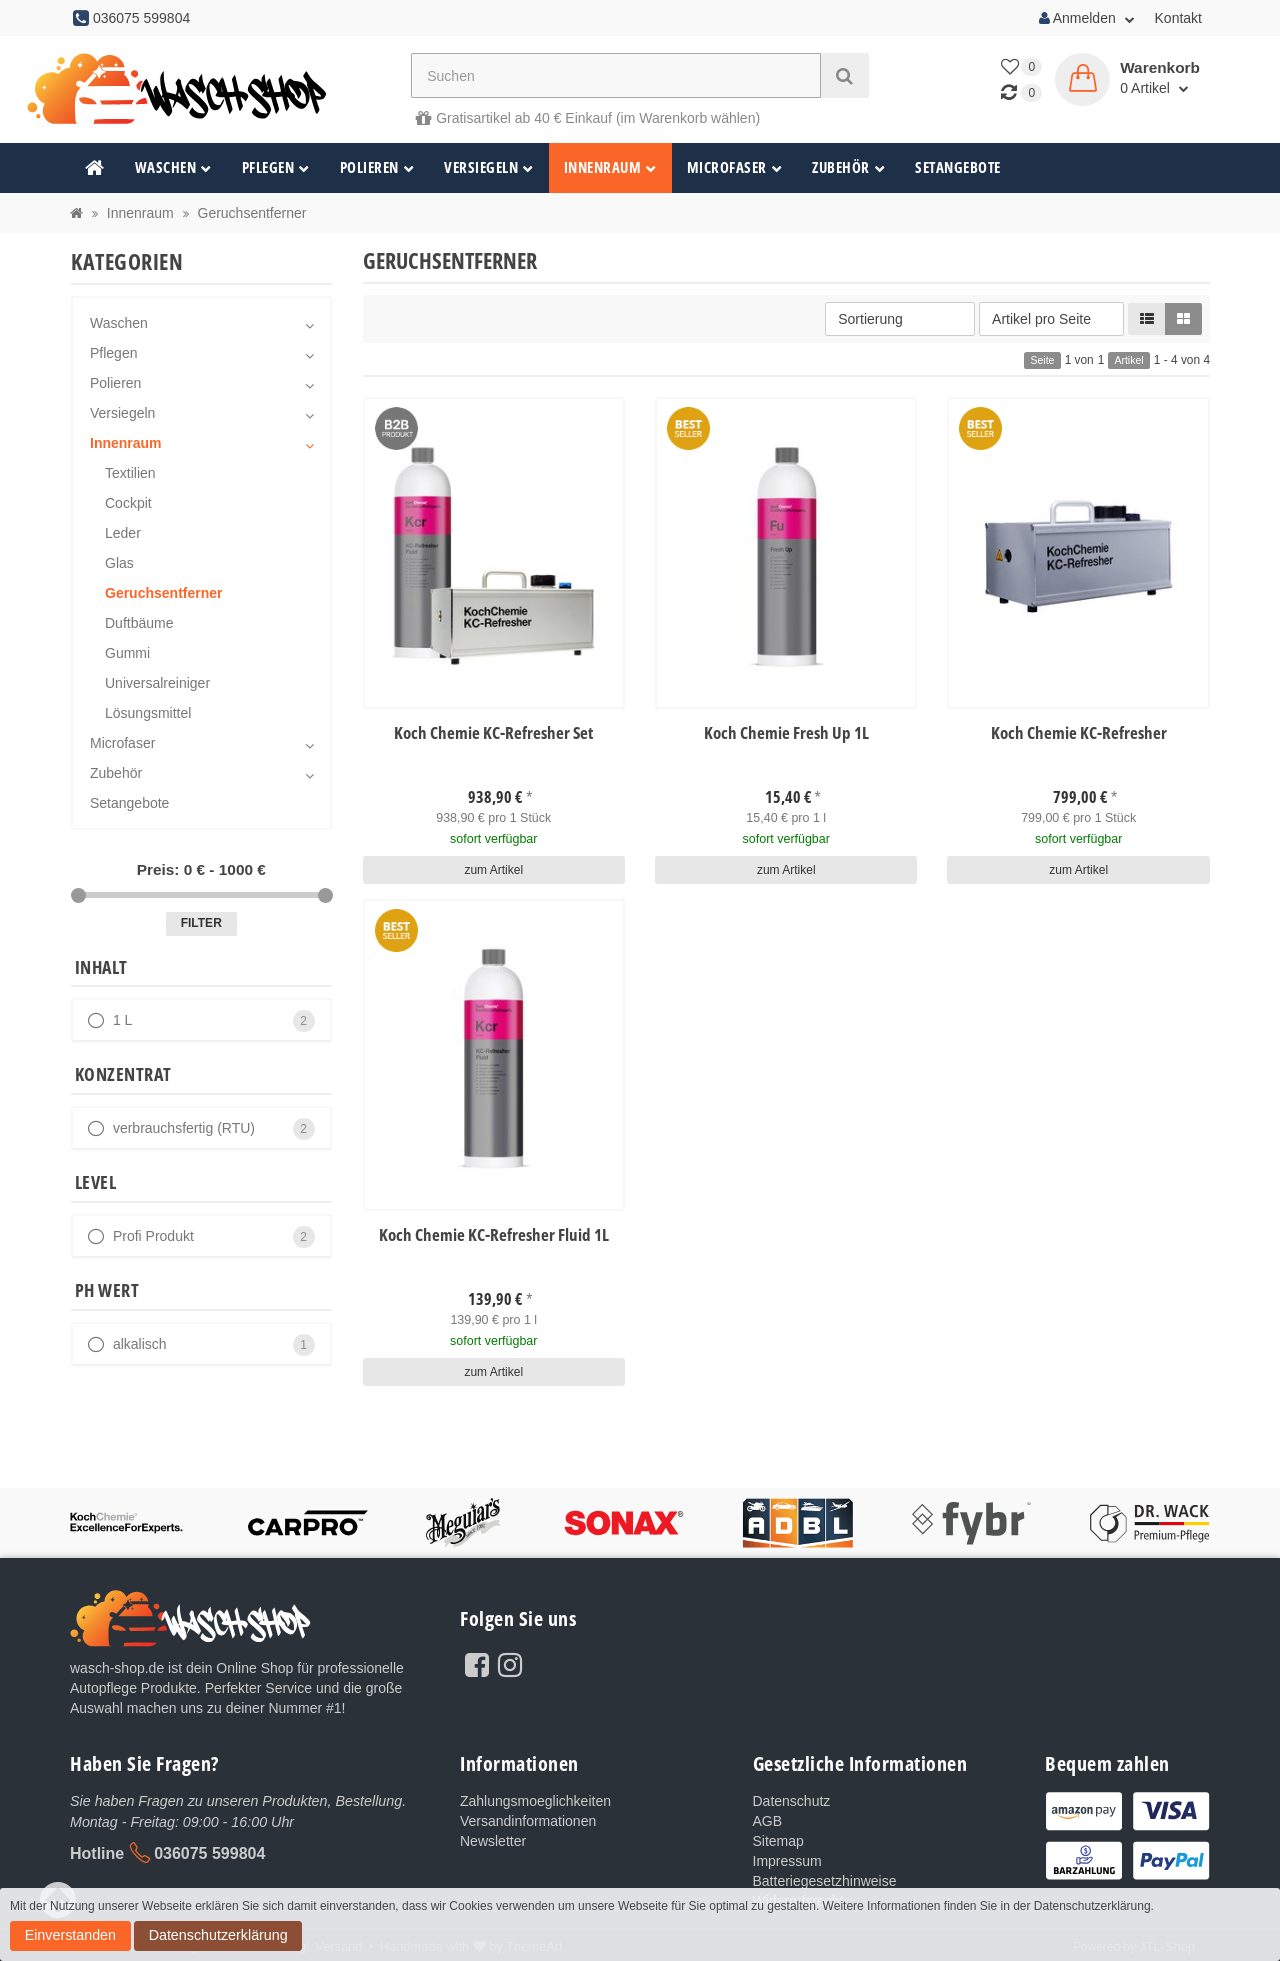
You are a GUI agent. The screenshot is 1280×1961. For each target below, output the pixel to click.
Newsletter (493, 1841)
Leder (123, 533)
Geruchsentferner (163, 593)
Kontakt (1178, 18)
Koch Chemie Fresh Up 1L (786, 733)
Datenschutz (792, 1801)
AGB (768, 1821)
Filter (201, 923)
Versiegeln (489, 167)
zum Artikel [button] (493, 868)
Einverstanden (1201, 1918)
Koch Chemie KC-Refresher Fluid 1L (493, 1233)
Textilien (130, 473)
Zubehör (848, 167)
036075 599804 (209, 1852)
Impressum (787, 1861)
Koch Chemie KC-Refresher (1078, 733)
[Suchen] (616, 75)
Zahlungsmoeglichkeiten (535, 1801)
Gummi (127, 653)
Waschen (173, 167)
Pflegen (276, 167)
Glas (119, 563)
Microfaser (735, 167)
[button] (1147, 319)
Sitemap (778, 1841)
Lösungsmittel (148, 713)
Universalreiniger (157, 683)
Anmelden (1087, 18)
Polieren (377, 167)
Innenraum (610, 167)
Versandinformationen (528, 1821)
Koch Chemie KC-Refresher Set (493, 733)
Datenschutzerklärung (74, 1940)
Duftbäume (139, 623)
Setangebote (958, 167)
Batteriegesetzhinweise (825, 1881)
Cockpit (128, 503)
